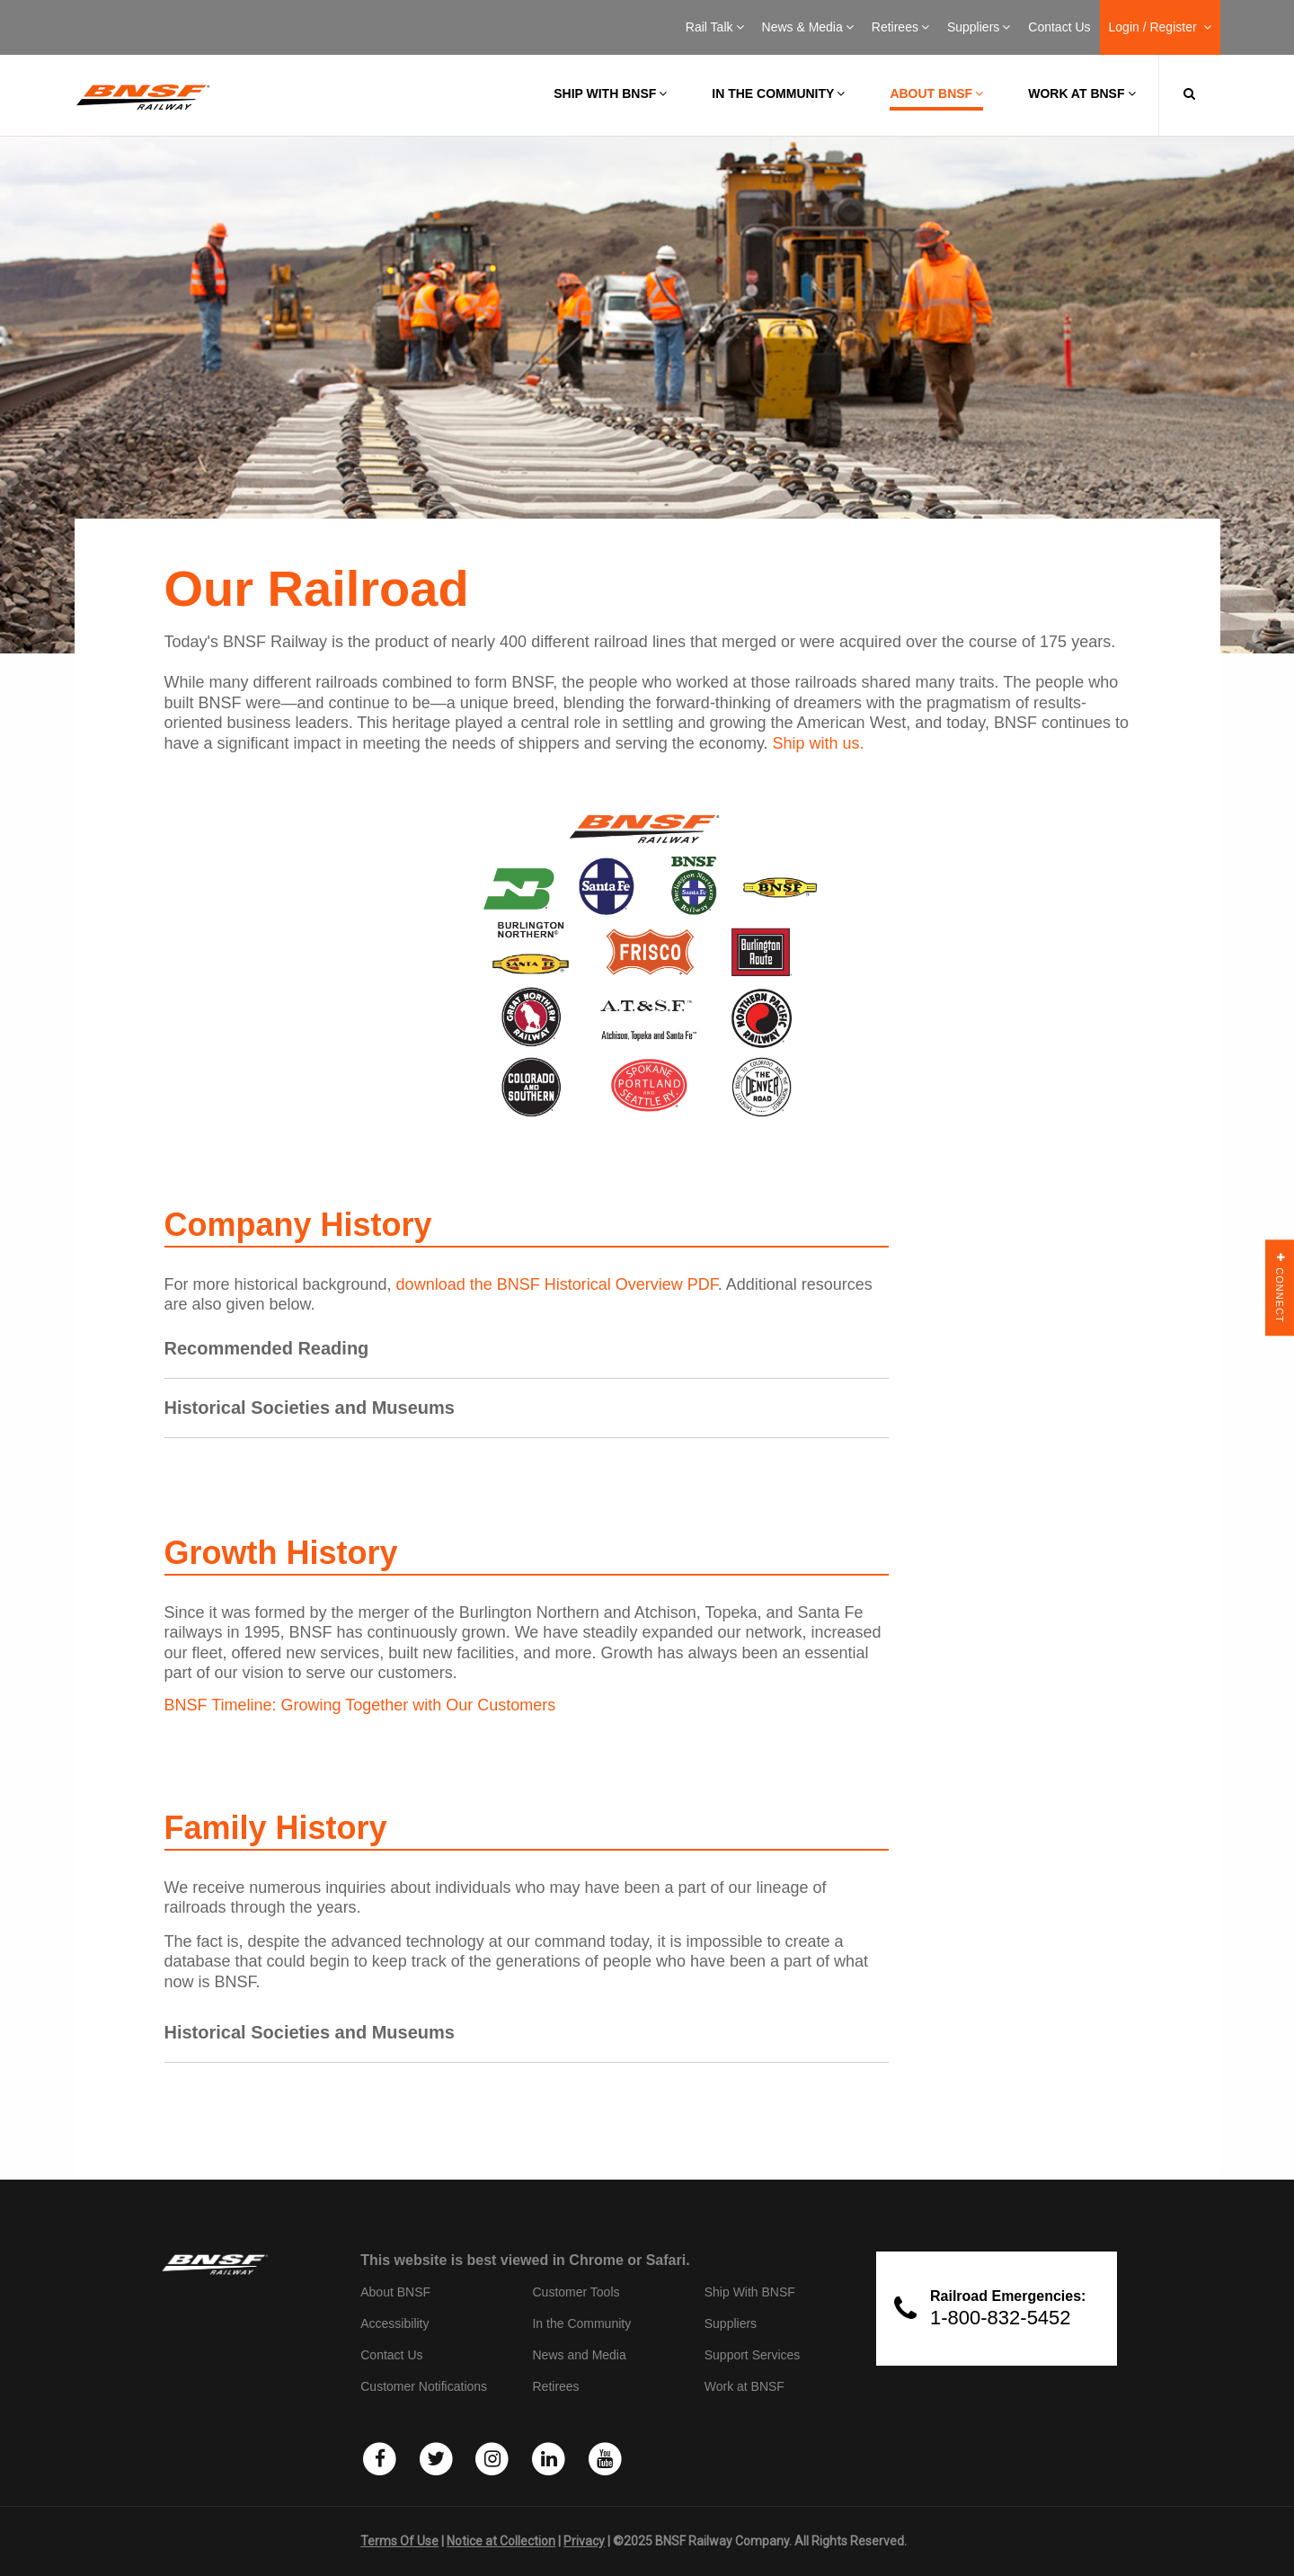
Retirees (900, 27)
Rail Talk (715, 27)
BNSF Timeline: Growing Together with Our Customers (360, 1705)
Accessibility (394, 2323)
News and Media (578, 2355)
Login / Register (1160, 27)
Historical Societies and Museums (309, 1407)
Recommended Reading (266, 1348)
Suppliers (978, 27)
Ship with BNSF (610, 93)
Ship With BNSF (750, 2292)
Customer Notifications (423, 2386)
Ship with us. (818, 743)
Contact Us (1059, 27)
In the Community (778, 93)
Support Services (753, 2355)
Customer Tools (575, 2292)
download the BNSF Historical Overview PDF (557, 1284)
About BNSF (936, 93)
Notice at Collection (501, 2541)
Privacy (584, 2541)
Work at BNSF (1081, 93)
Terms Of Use (399, 2541)
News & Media (808, 27)
